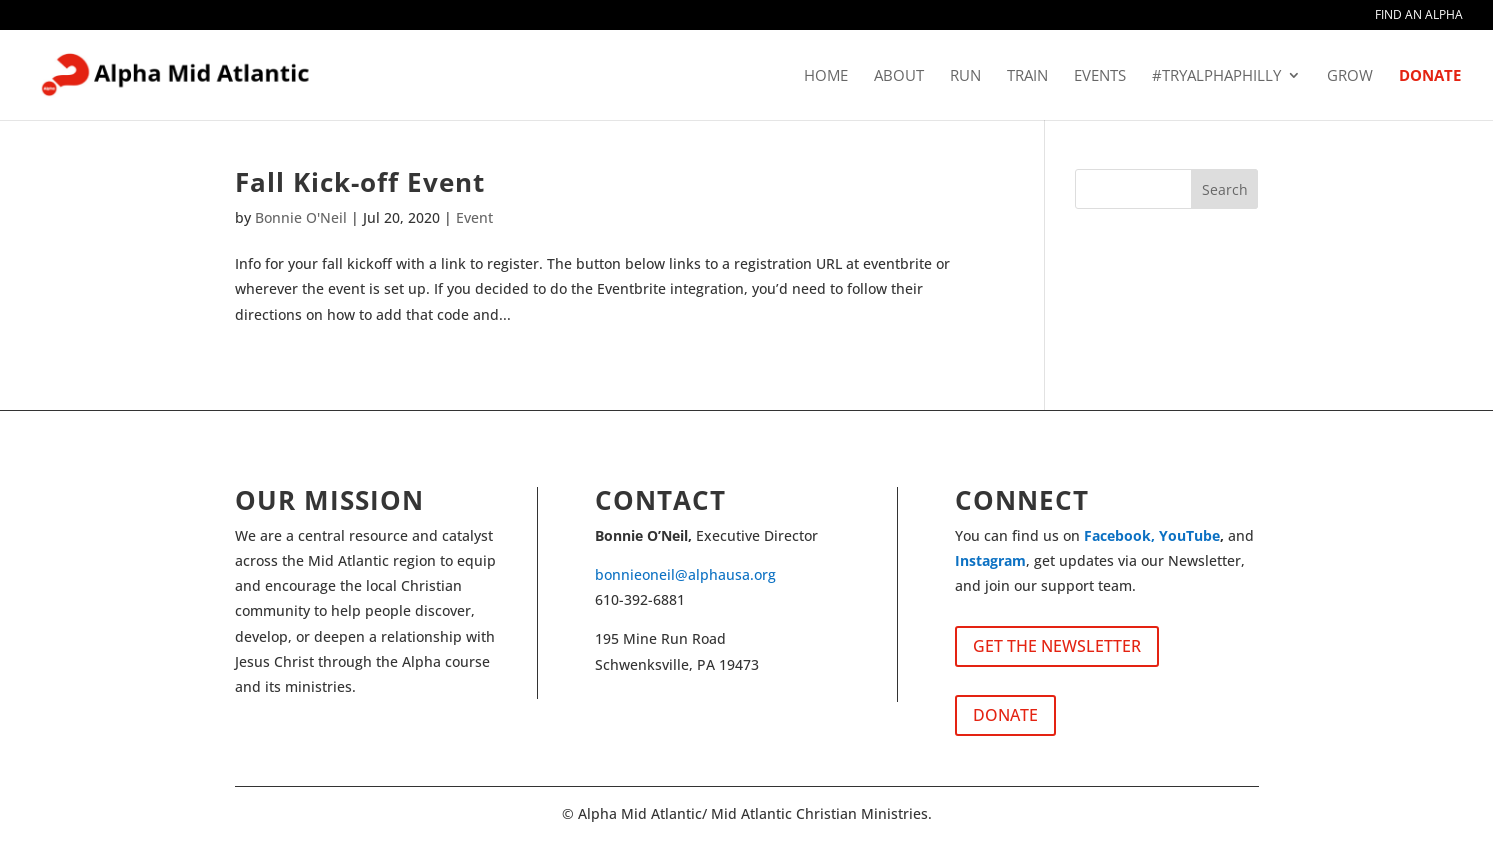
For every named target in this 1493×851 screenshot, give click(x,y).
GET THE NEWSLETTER (1057, 646)
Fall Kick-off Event (360, 182)
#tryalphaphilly (1216, 76)
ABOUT (899, 76)
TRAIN (1027, 76)
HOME (826, 76)
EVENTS (1100, 76)
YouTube (1189, 535)
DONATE (1430, 76)
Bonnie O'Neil (301, 217)
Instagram (990, 560)
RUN (965, 76)
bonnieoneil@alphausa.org (685, 574)
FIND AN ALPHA (1419, 16)
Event (474, 217)
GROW (1350, 76)
